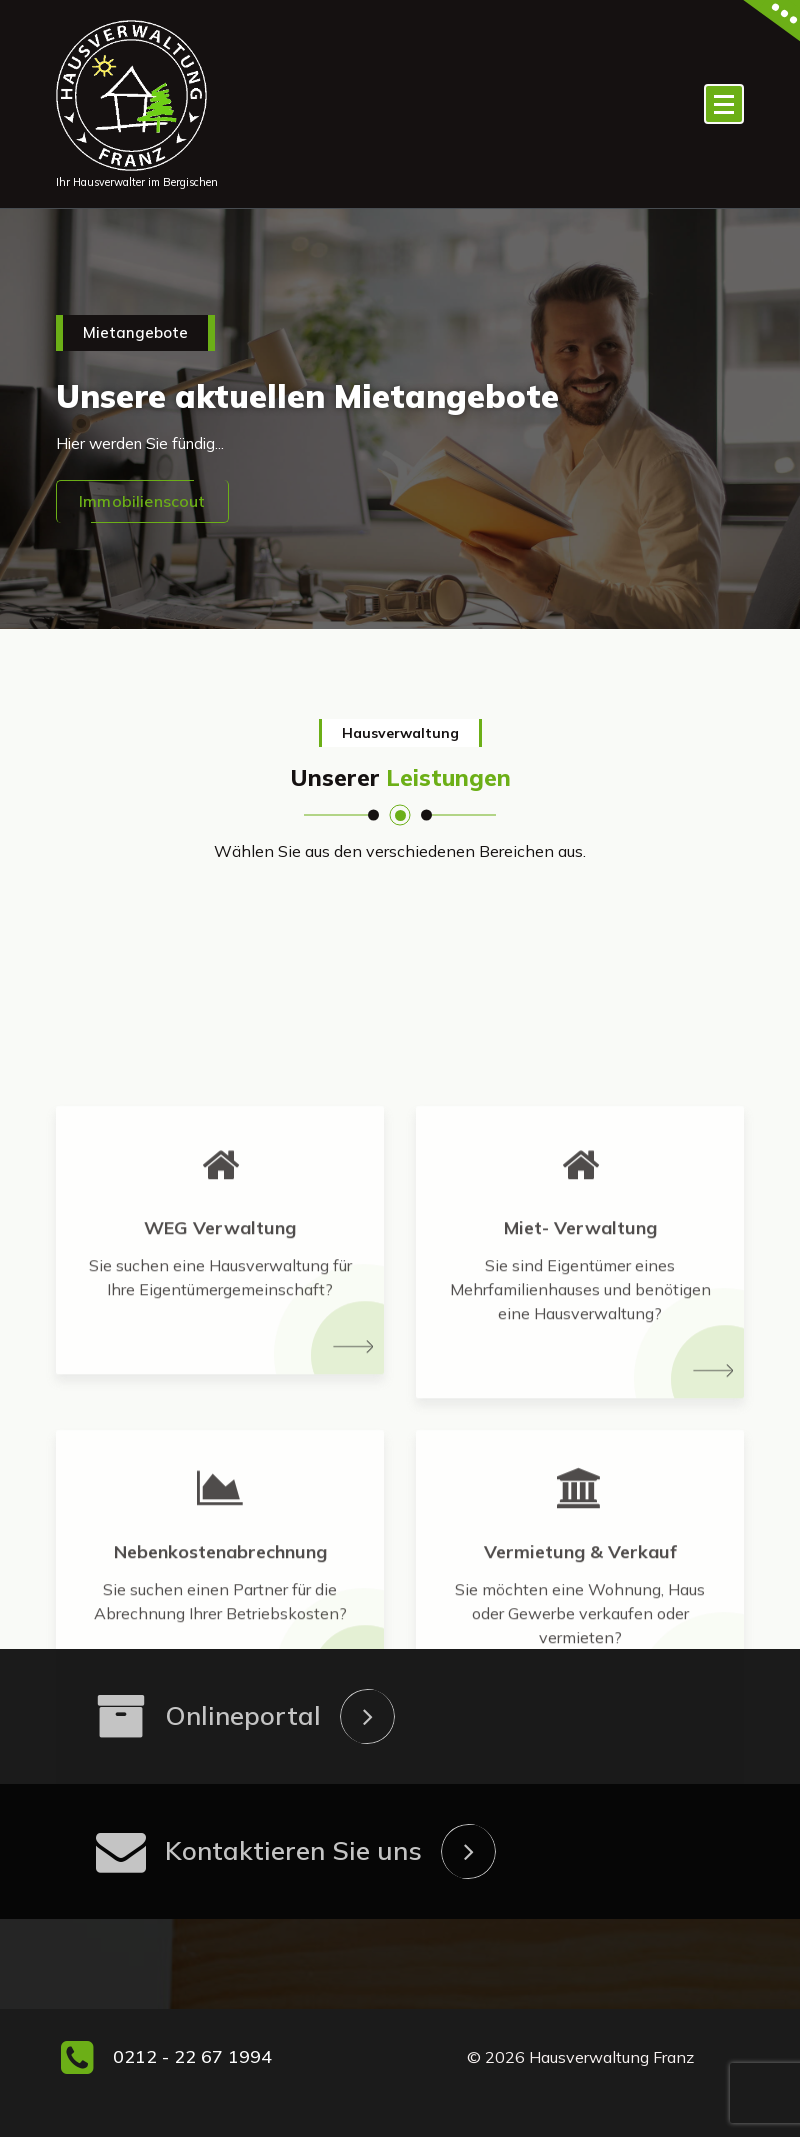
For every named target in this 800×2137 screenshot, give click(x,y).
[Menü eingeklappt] (724, 104)
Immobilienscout (142, 501)
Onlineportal (243, 1715)
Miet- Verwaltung (580, 1424)
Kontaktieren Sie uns (293, 1850)
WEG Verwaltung (220, 1424)
